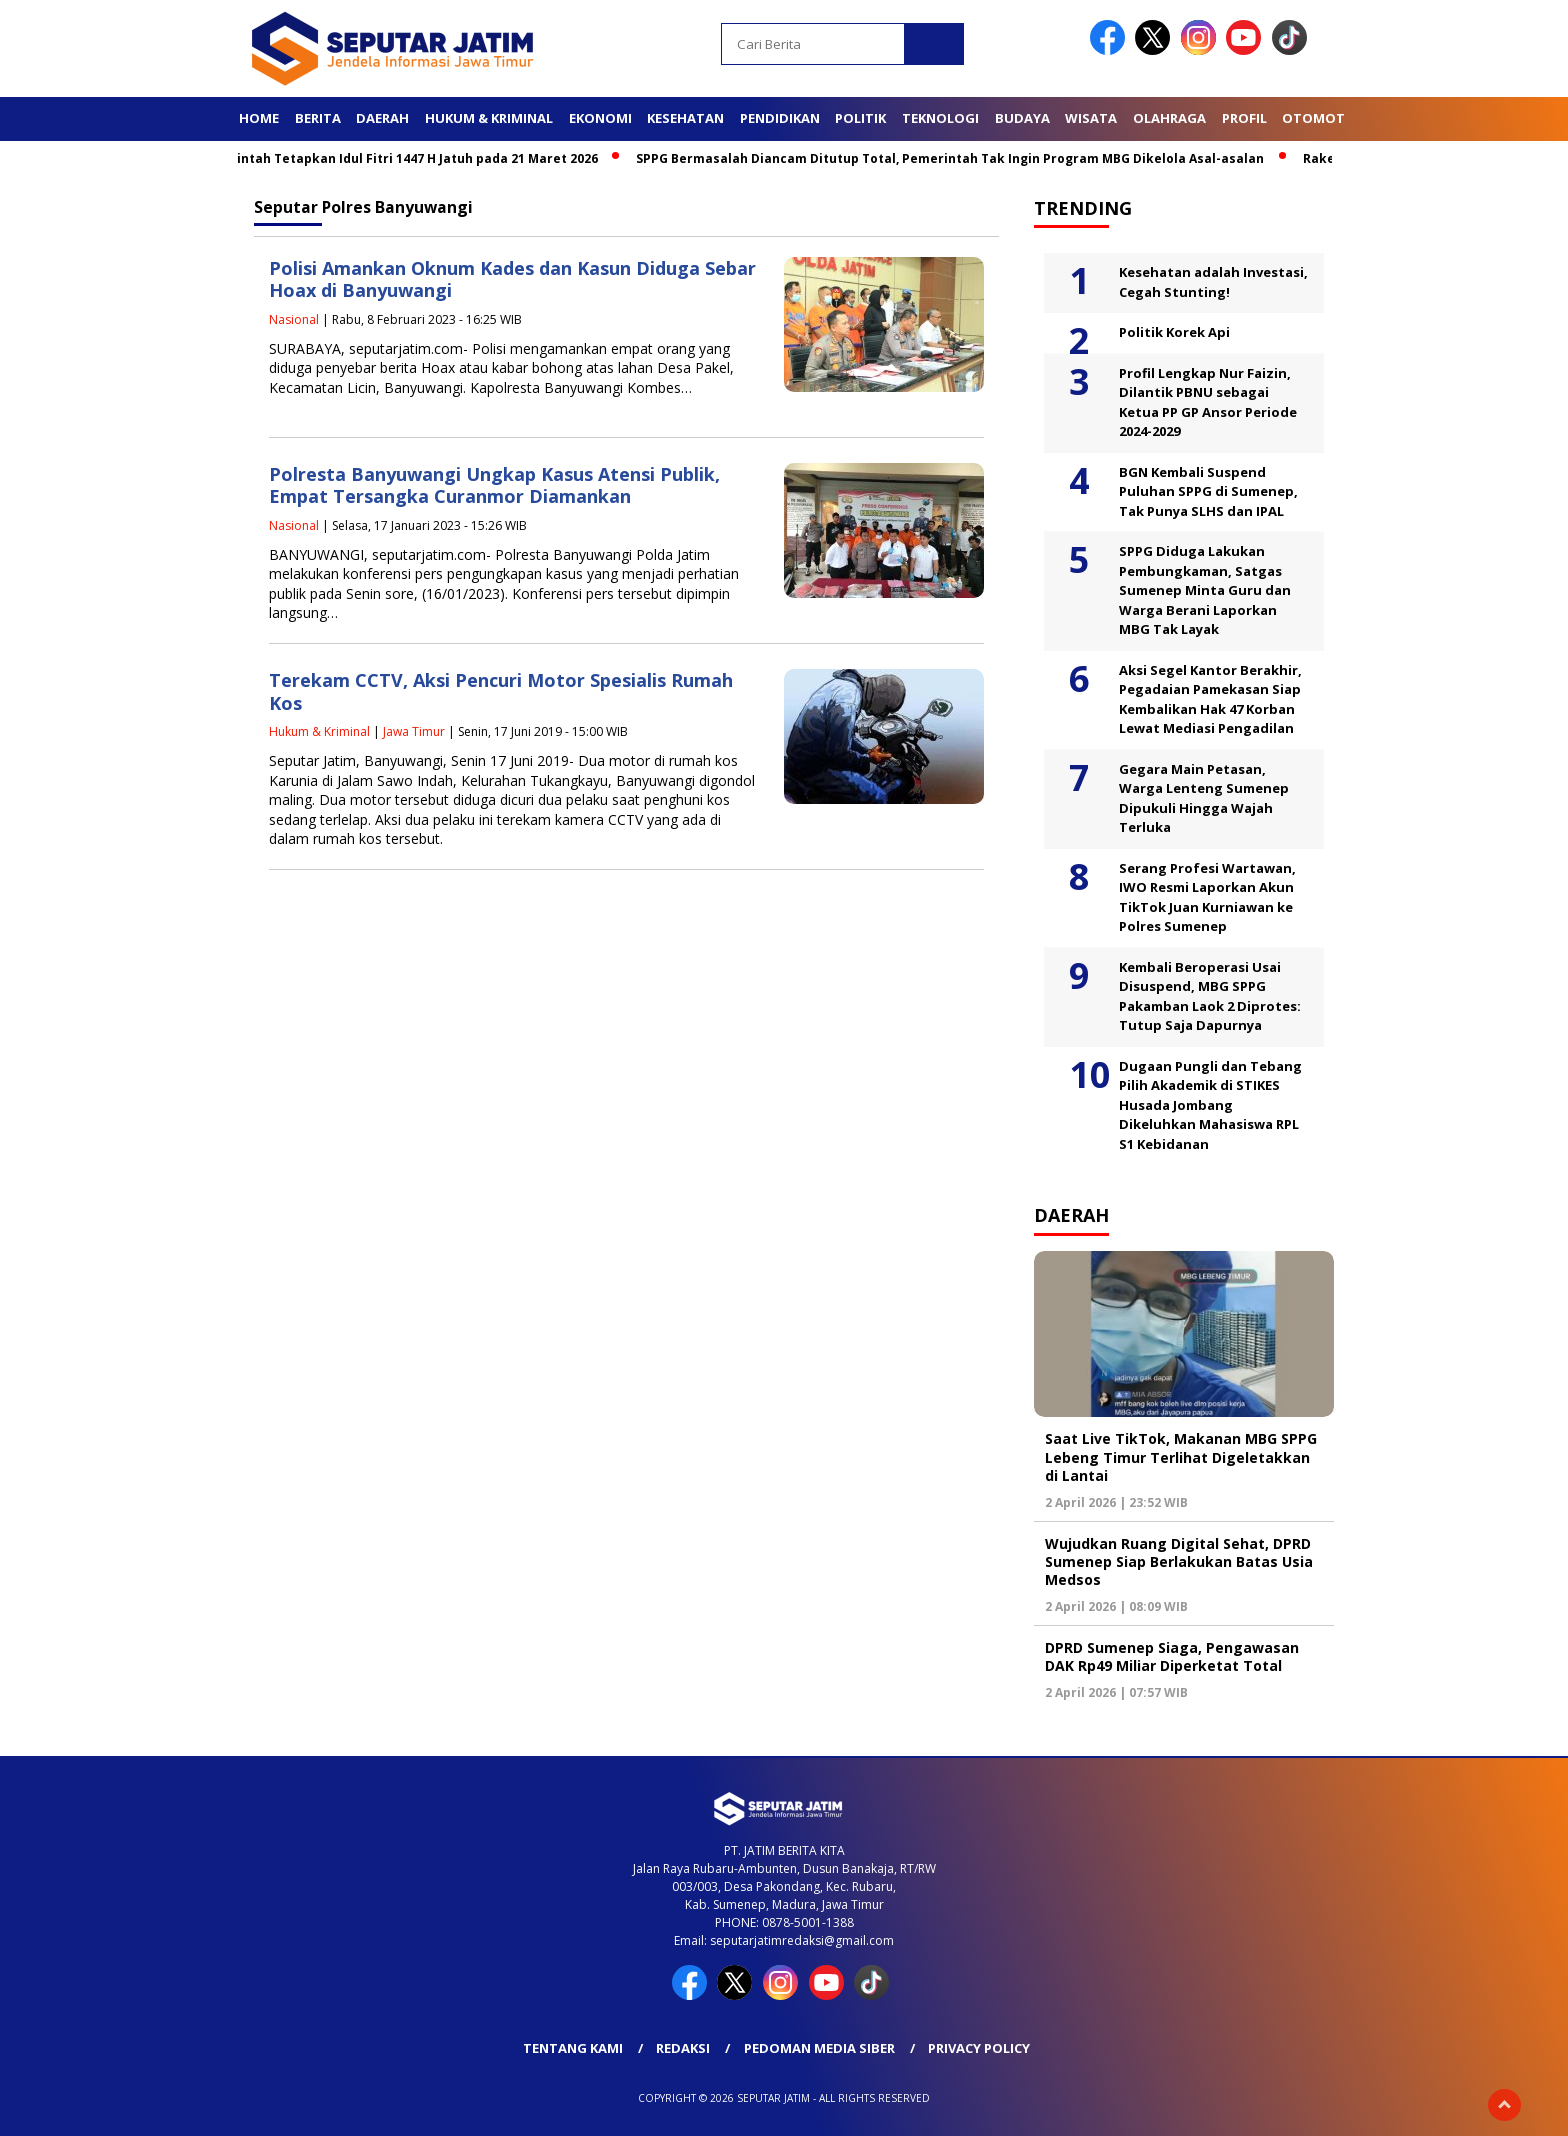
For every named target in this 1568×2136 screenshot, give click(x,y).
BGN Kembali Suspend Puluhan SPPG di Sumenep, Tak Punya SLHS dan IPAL (1208, 491)
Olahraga (1169, 118)
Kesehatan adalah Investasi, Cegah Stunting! (1213, 282)
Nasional (294, 319)
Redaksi (683, 2048)
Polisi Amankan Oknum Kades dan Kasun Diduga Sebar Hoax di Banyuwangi (512, 279)
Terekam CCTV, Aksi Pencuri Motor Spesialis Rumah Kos (501, 691)
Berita (318, 118)
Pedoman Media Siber (819, 2048)
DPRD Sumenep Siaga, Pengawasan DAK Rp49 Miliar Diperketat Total (1172, 1656)
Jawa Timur (414, 731)
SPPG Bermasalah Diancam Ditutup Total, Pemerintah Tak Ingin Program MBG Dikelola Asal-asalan (958, 158)
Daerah (382, 118)
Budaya (1022, 118)
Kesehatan (685, 118)
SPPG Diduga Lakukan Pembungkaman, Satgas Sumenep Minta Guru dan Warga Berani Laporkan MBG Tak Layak (1205, 590)
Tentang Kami (573, 2048)
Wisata (1091, 118)
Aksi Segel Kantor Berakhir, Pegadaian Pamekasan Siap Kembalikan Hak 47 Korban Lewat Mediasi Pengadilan (1210, 699)
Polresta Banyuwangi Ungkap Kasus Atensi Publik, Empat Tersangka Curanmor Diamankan (494, 485)
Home (259, 118)
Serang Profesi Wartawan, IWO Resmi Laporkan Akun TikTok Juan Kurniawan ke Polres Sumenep (1207, 897)
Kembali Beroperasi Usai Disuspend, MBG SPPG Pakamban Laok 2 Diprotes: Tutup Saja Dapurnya (1210, 996)
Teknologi (940, 118)
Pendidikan (780, 118)
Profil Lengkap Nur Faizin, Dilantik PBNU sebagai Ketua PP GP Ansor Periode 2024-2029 (1208, 402)
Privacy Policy (979, 2048)
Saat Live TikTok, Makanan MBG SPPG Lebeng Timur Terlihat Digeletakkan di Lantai (1181, 1456)
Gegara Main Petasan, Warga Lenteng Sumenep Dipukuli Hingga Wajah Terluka (1204, 798)
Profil (1244, 118)
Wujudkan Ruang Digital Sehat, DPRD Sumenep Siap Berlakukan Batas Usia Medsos (1179, 1561)
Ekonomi (600, 118)
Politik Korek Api (1174, 332)
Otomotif (1319, 118)
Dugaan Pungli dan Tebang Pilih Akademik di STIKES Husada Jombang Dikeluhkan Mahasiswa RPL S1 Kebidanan (1210, 1105)
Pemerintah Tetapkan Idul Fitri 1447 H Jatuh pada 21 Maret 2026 (404, 158)
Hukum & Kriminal (489, 118)
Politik (860, 118)
